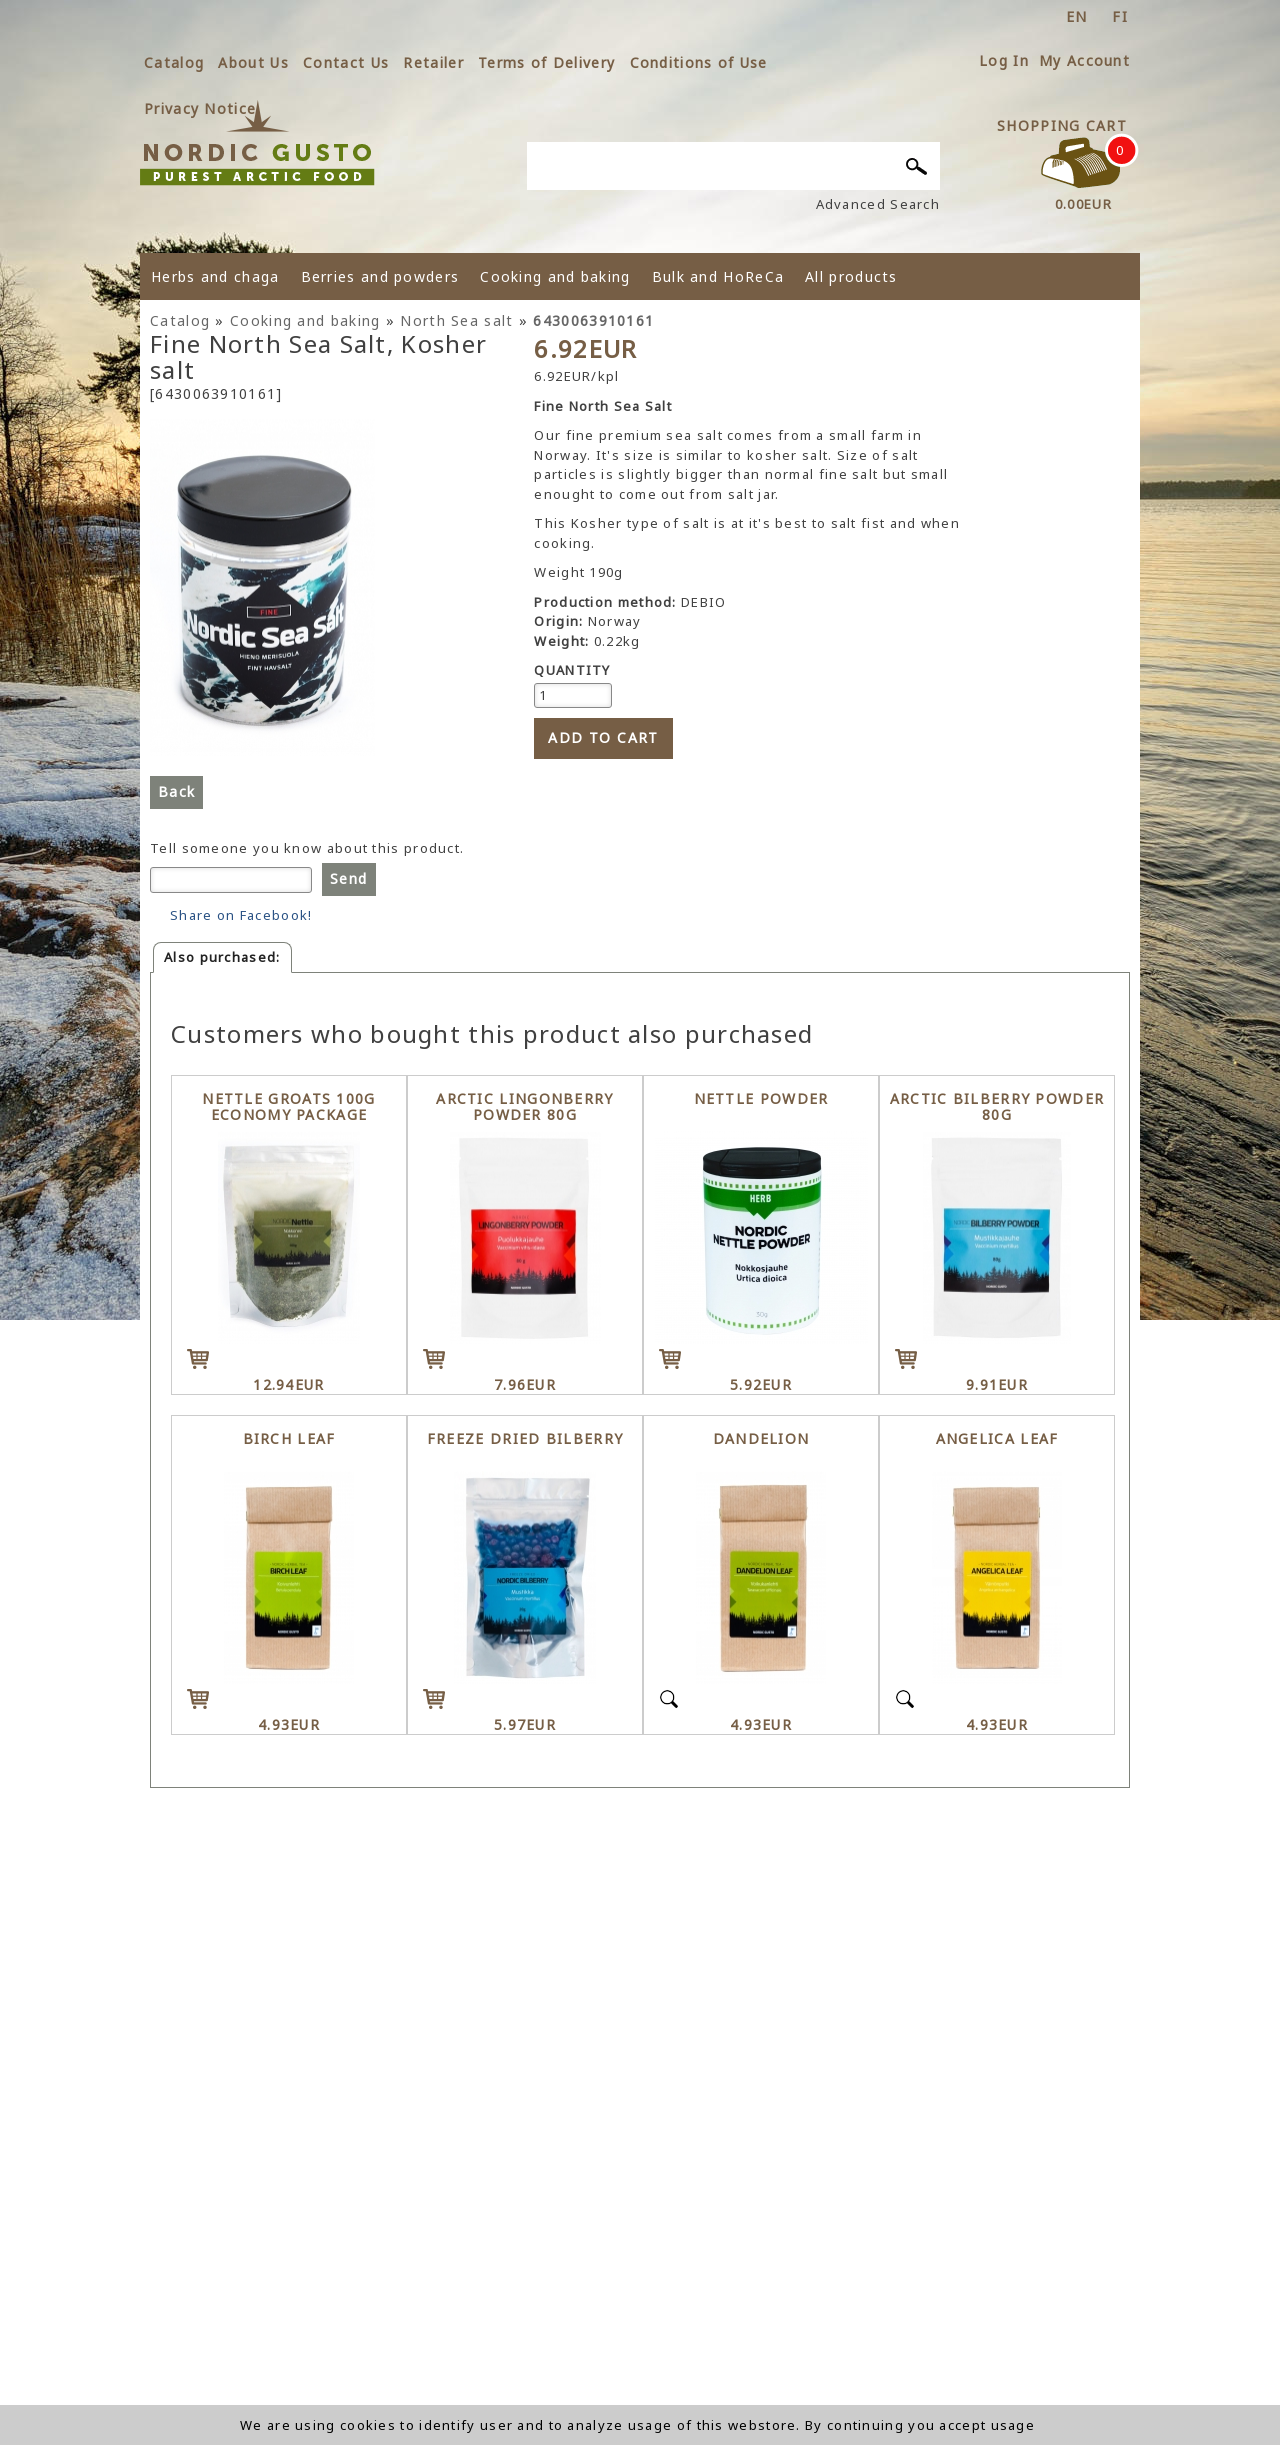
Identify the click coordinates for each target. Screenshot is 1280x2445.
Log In (1004, 60)
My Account (1084, 60)
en (1077, 16)
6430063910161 (593, 320)
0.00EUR (1083, 204)
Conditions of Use (699, 62)
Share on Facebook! (241, 915)
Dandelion (761, 1439)
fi (1120, 16)
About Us (253, 62)
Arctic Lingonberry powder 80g (524, 1108)
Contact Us (346, 62)
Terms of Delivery (546, 62)
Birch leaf (289, 1439)
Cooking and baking (555, 276)
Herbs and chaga (215, 276)
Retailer (433, 62)
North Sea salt (456, 320)
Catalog (174, 62)
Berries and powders (380, 276)
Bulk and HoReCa (718, 276)
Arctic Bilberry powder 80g (997, 1108)
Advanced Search (878, 204)
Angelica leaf (997, 1439)
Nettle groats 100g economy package (288, 1108)
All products (851, 276)
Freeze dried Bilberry (525, 1439)
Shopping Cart (1062, 125)
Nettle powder (761, 1099)
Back (176, 791)
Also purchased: (222, 957)
